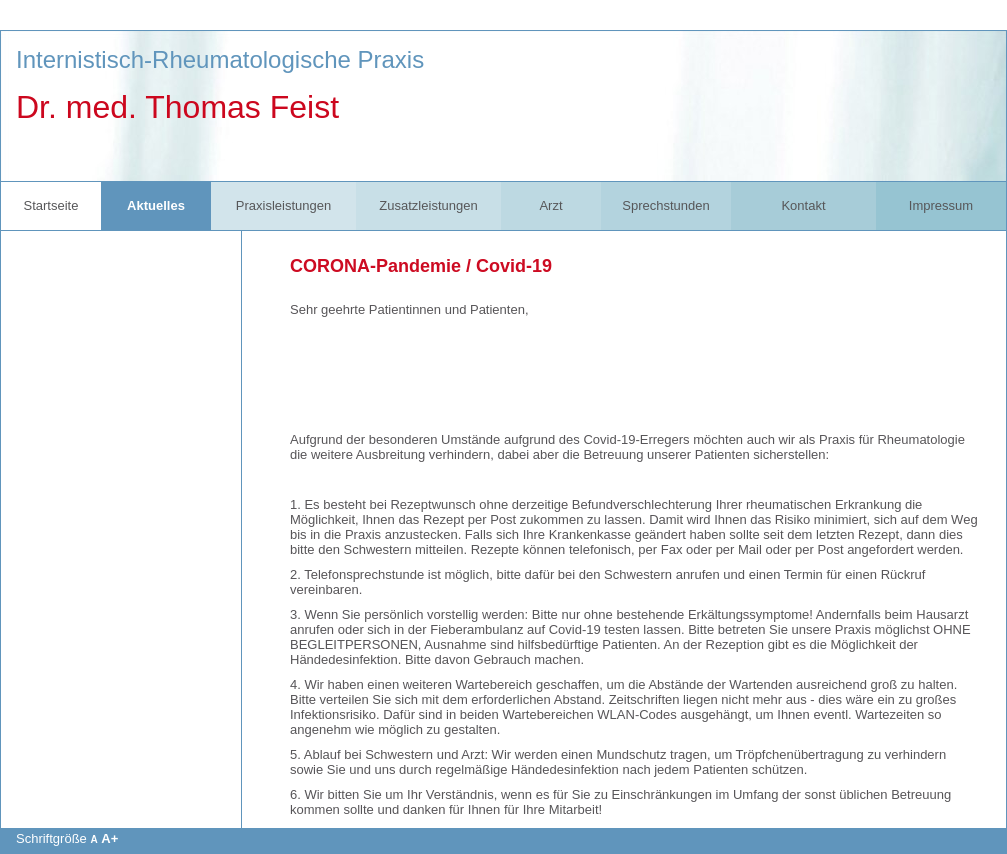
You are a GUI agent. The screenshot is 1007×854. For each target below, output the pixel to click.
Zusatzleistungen (428, 205)
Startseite (51, 205)
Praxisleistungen (283, 205)
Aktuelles (156, 205)
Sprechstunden (665, 205)
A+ (109, 838)
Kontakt (803, 205)
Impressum (941, 205)
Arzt (550, 205)
